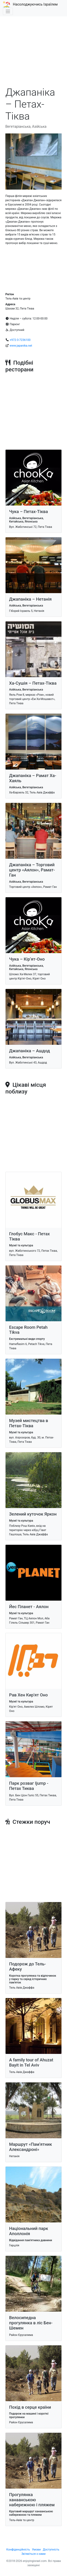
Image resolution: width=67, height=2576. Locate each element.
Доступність (51, 2549)
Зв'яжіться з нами (33, 2553)
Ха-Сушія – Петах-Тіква (32, 683)
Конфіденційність (18, 2549)
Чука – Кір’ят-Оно (27, 959)
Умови (36, 2549)
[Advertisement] (33, 50)
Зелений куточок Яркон (33, 1514)
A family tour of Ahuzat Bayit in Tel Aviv (31, 2062)
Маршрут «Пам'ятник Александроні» (30, 2147)
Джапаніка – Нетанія (30, 599)
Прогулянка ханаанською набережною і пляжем (32, 2500)
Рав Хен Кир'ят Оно (28, 1694)
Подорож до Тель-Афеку (27, 1966)
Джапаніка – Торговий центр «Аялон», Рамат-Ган (32, 870)
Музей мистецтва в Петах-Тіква (28, 1423)
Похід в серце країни (30, 2407)
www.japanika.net (21, 345)
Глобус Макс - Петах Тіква (29, 1236)
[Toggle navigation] (8, 11)
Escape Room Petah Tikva (28, 1330)
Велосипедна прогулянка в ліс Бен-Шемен (31, 2323)
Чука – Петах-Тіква (28, 511)
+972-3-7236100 (20, 340)
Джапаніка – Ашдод (29, 1050)
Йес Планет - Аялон (29, 1606)
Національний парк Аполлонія (28, 2231)
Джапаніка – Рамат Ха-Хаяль (32, 778)
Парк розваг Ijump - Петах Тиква (28, 1786)
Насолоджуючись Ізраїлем (35, 4)
